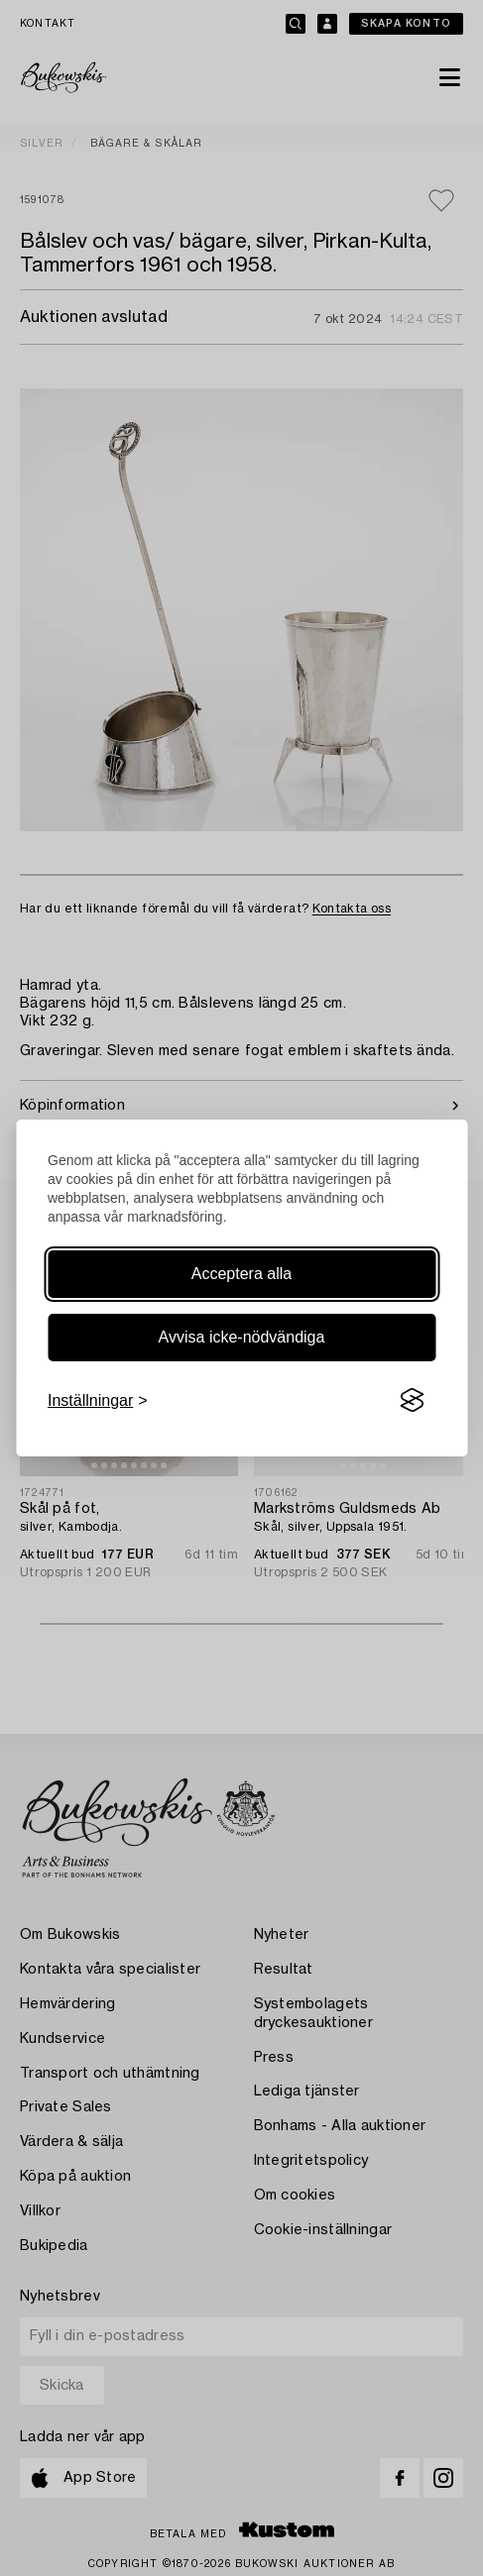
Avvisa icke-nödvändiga (242, 1337)
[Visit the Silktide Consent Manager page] (411, 1401)
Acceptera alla (241, 1273)
